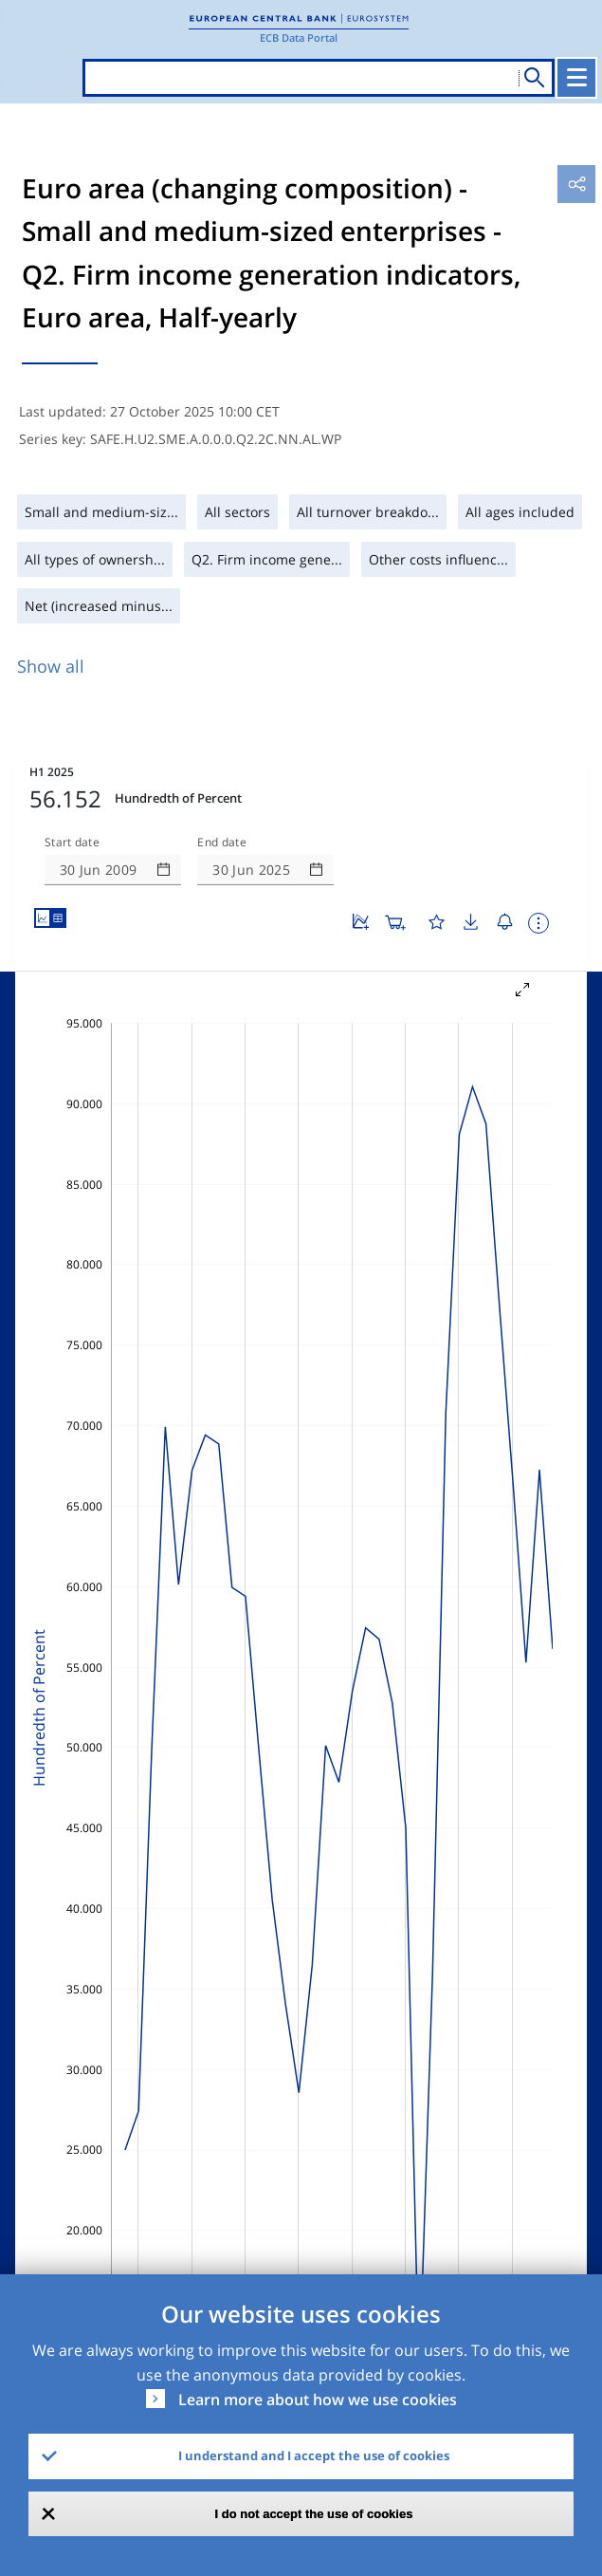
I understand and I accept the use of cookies (313, 2455)
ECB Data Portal (298, 37)
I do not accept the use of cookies (314, 2514)
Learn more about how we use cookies (317, 2399)
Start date (72, 842)
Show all (50, 666)
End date (221, 842)
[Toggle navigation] (576, 78)
